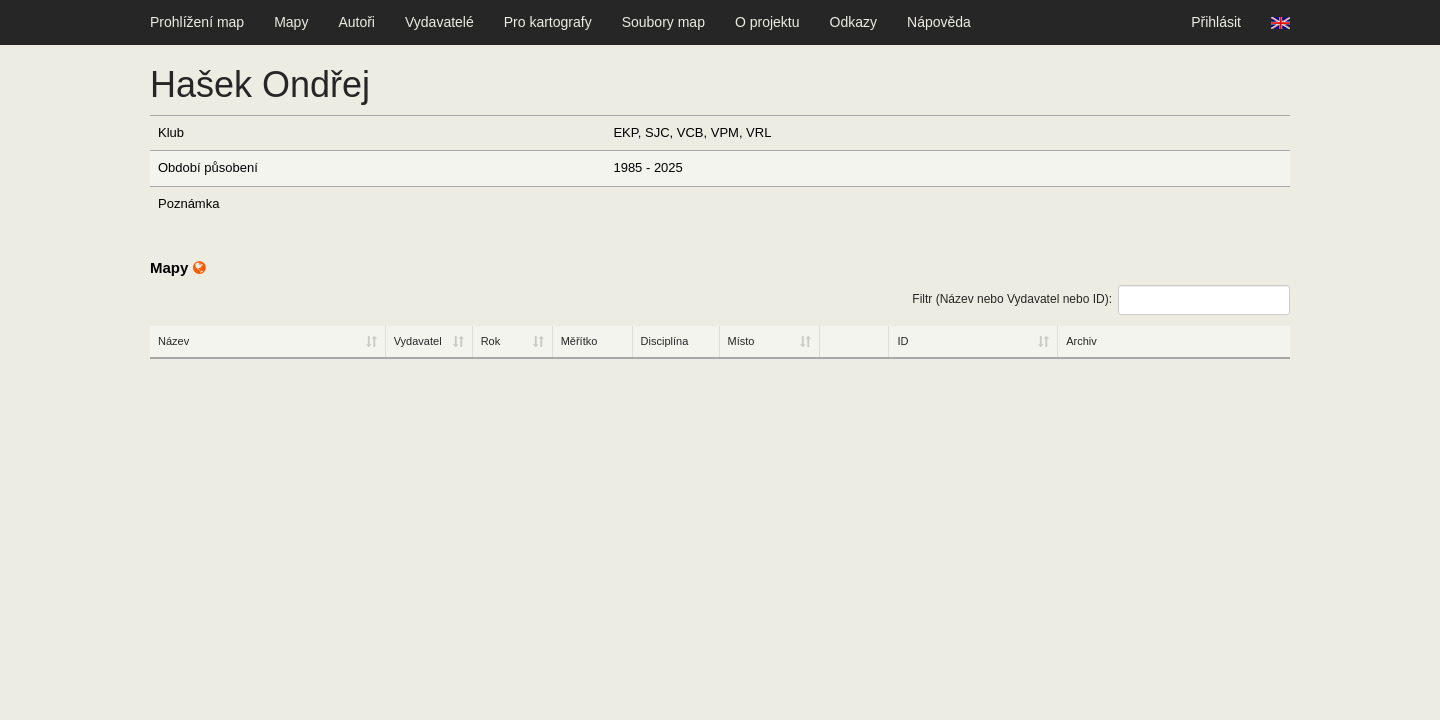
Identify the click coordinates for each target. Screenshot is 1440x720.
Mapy (291, 22)
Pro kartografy (548, 22)
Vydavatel (418, 341)
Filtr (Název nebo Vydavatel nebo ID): (1101, 300)
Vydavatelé (439, 22)
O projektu (767, 22)
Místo (741, 341)
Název (173, 341)
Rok (491, 341)
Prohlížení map (197, 22)
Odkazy (853, 22)
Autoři (356, 22)
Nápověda (939, 22)
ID (902, 341)
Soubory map (663, 22)
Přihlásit (1216, 22)
